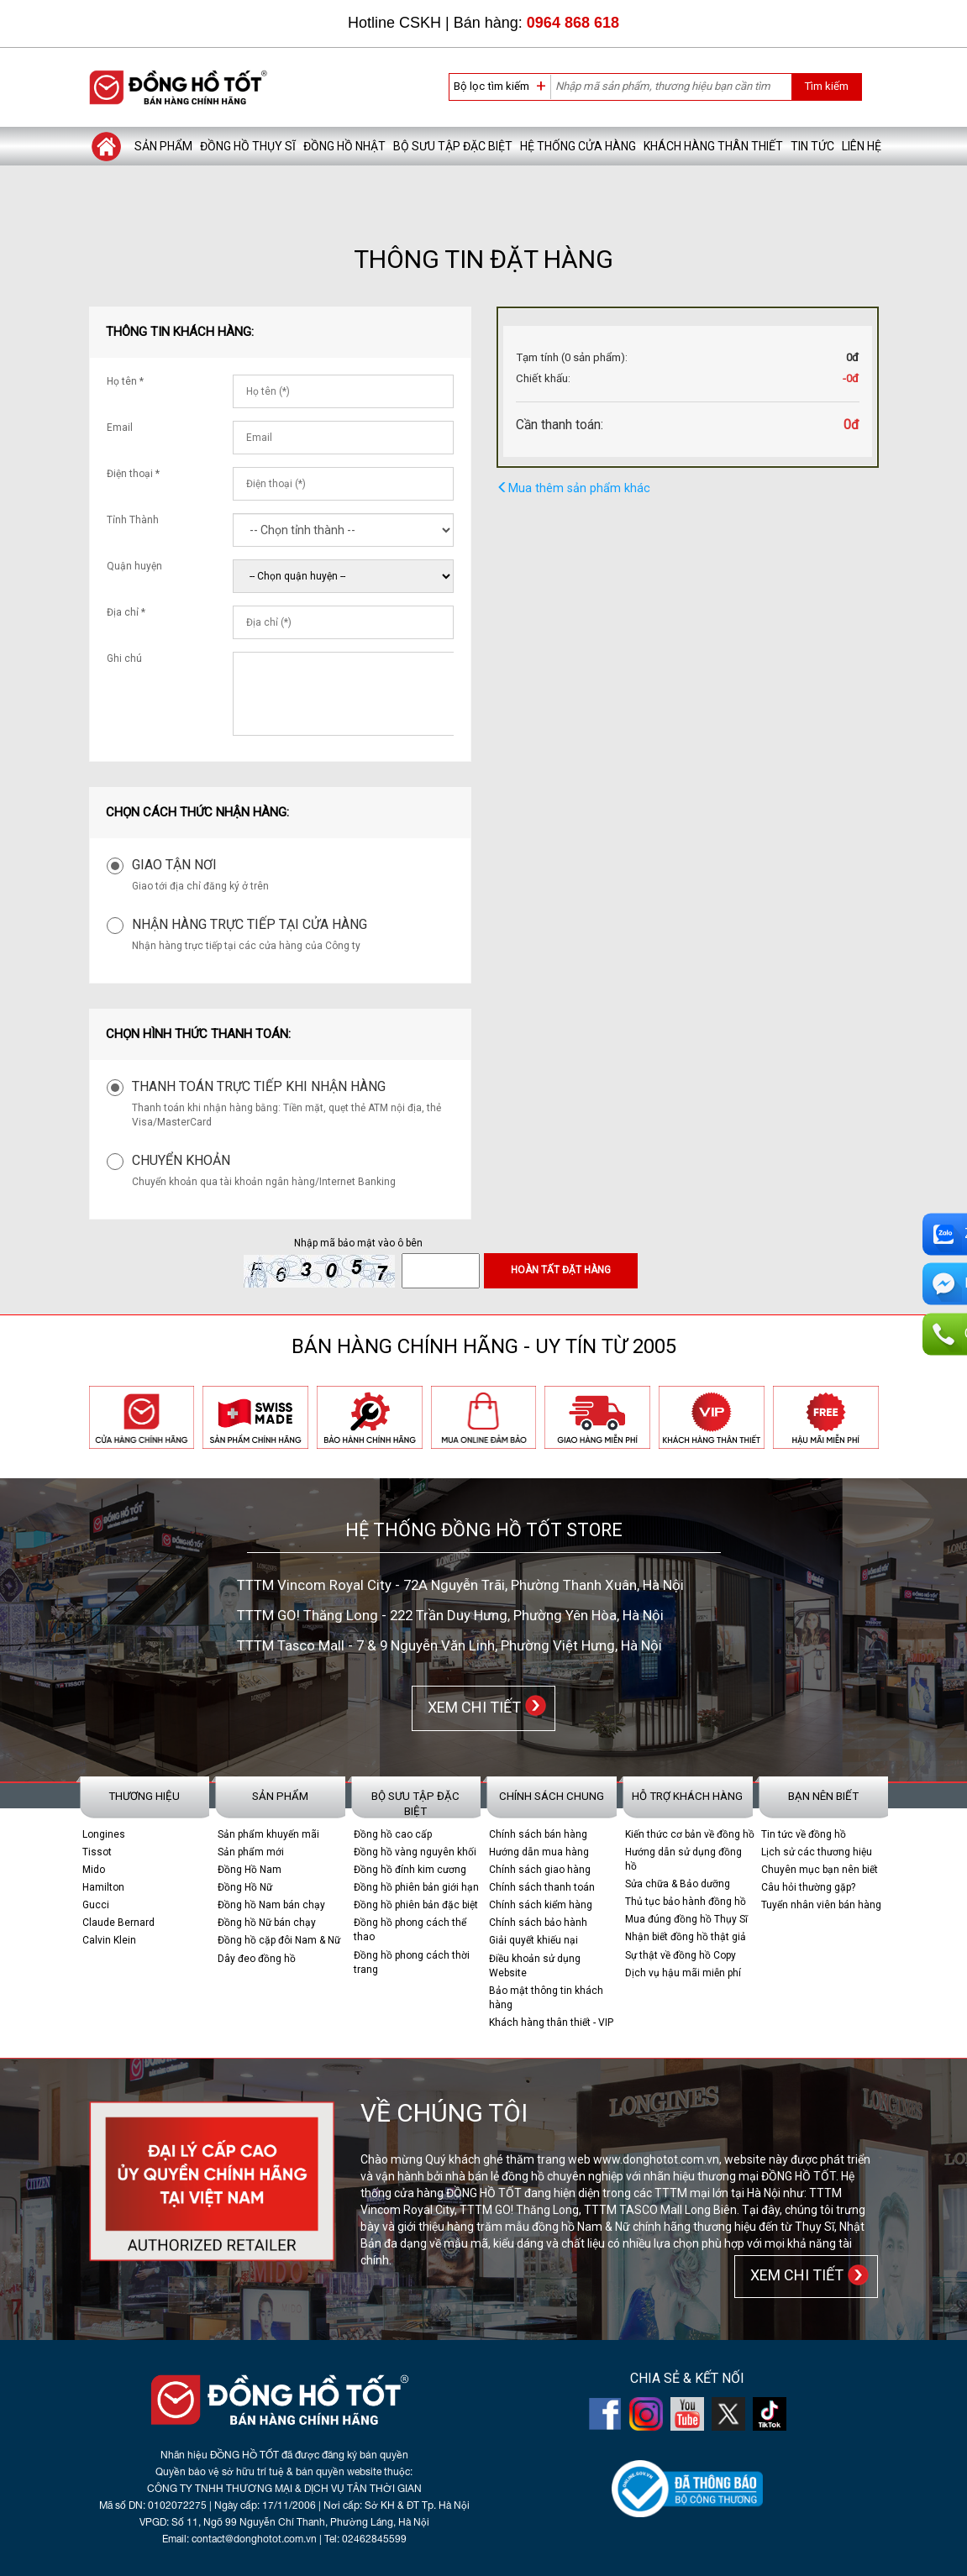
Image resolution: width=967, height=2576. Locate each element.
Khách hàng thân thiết (713, 146)
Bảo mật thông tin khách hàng (546, 1997)
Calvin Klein (109, 1940)
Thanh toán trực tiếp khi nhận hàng (259, 1086)
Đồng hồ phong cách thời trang (412, 1962)
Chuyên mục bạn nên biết (819, 1869)
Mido (93, 1869)
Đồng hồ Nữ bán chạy (267, 1922)
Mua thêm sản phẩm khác (573, 488)
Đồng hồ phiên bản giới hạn (416, 1887)
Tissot (97, 1851)
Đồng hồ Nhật (344, 146)
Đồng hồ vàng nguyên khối (415, 1851)
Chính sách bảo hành (538, 1922)
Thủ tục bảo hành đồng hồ (685, 1901)
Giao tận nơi (174, 865)
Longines (103, 1833)
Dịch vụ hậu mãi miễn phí (683, 1972)
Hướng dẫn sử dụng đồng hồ (683, 1858)
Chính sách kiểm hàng (540, 1905)
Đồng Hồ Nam (249, 1869)
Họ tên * (125, 381)
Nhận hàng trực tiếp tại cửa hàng (249, 924)
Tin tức (812, 146)
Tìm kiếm (826, 86)
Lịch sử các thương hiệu (816, 1851)
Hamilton (103, 1887)
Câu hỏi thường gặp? (808, 1887)
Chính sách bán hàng (538, 1833)
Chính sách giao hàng (540, 1869)
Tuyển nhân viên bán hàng (821, 1905)
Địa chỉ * (126, 612)
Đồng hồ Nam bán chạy (271, 1905)
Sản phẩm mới (251, 1851)
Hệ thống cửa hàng (578, 146)
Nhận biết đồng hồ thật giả (685, 1937)
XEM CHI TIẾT (471, 1706)
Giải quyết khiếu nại (533, 1940)
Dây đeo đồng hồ (257, 1958)
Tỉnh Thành (133, 520)
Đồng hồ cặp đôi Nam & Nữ (279, 1940)
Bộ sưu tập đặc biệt (452, 146)
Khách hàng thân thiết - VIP (551, 2022)
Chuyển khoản (181, 1160)
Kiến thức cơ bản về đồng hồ (689, 1833)
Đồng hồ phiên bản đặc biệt (416, 1905)
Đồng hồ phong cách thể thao (410, 1930)
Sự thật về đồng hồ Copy (680, 1954)
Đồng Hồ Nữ (245, 1887)
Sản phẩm (163, 146)
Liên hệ (861, 146)
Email (120, 427)
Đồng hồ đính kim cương (410, 1869)
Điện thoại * (133, 474)
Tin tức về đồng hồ (803, 1833)
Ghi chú (124, 658)
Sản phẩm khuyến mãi (268, 1833)
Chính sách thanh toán (542, 1887)
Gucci (95, 1905)
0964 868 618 (573, 22)
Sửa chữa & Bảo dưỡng (677, 1884)
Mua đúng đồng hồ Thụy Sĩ (686, 1919)
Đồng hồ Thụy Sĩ (248, 146)
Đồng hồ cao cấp (393, 1833)
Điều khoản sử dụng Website (535, 1965)
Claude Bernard (118, 1922)
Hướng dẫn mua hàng (539, 1851)
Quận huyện (134, 566)
